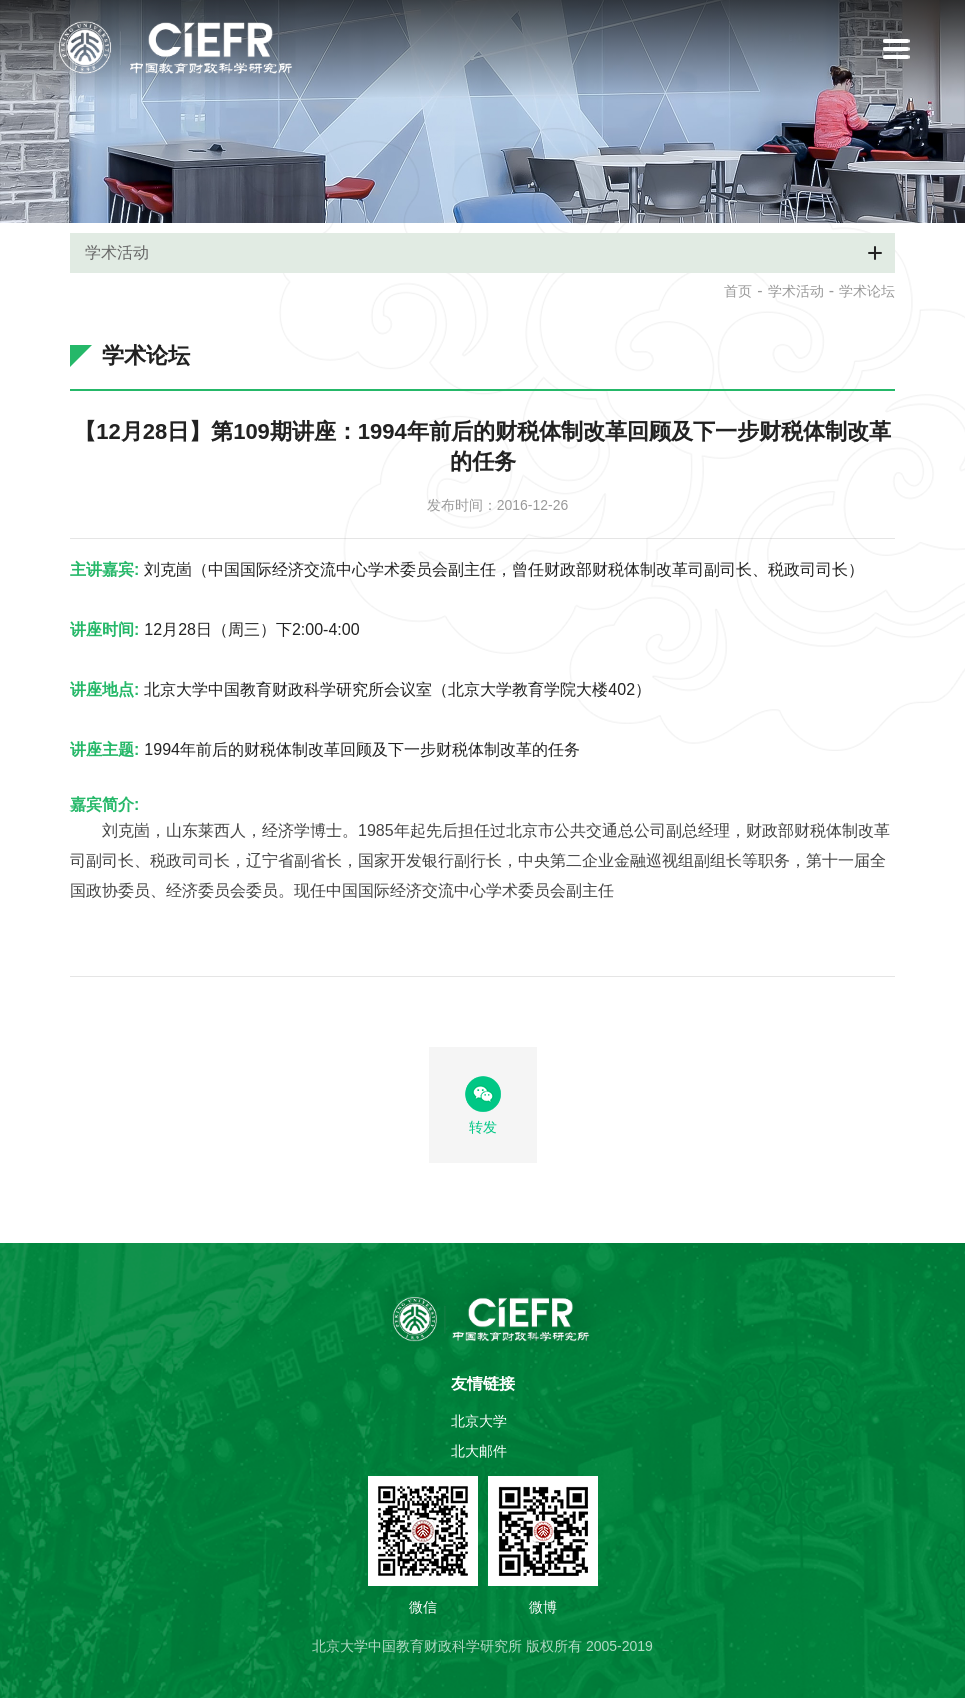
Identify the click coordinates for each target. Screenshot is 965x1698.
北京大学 (479, 1421)
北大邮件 (479, 1451)
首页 (738, 291)
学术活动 (796, 291)
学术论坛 (867, 291)
